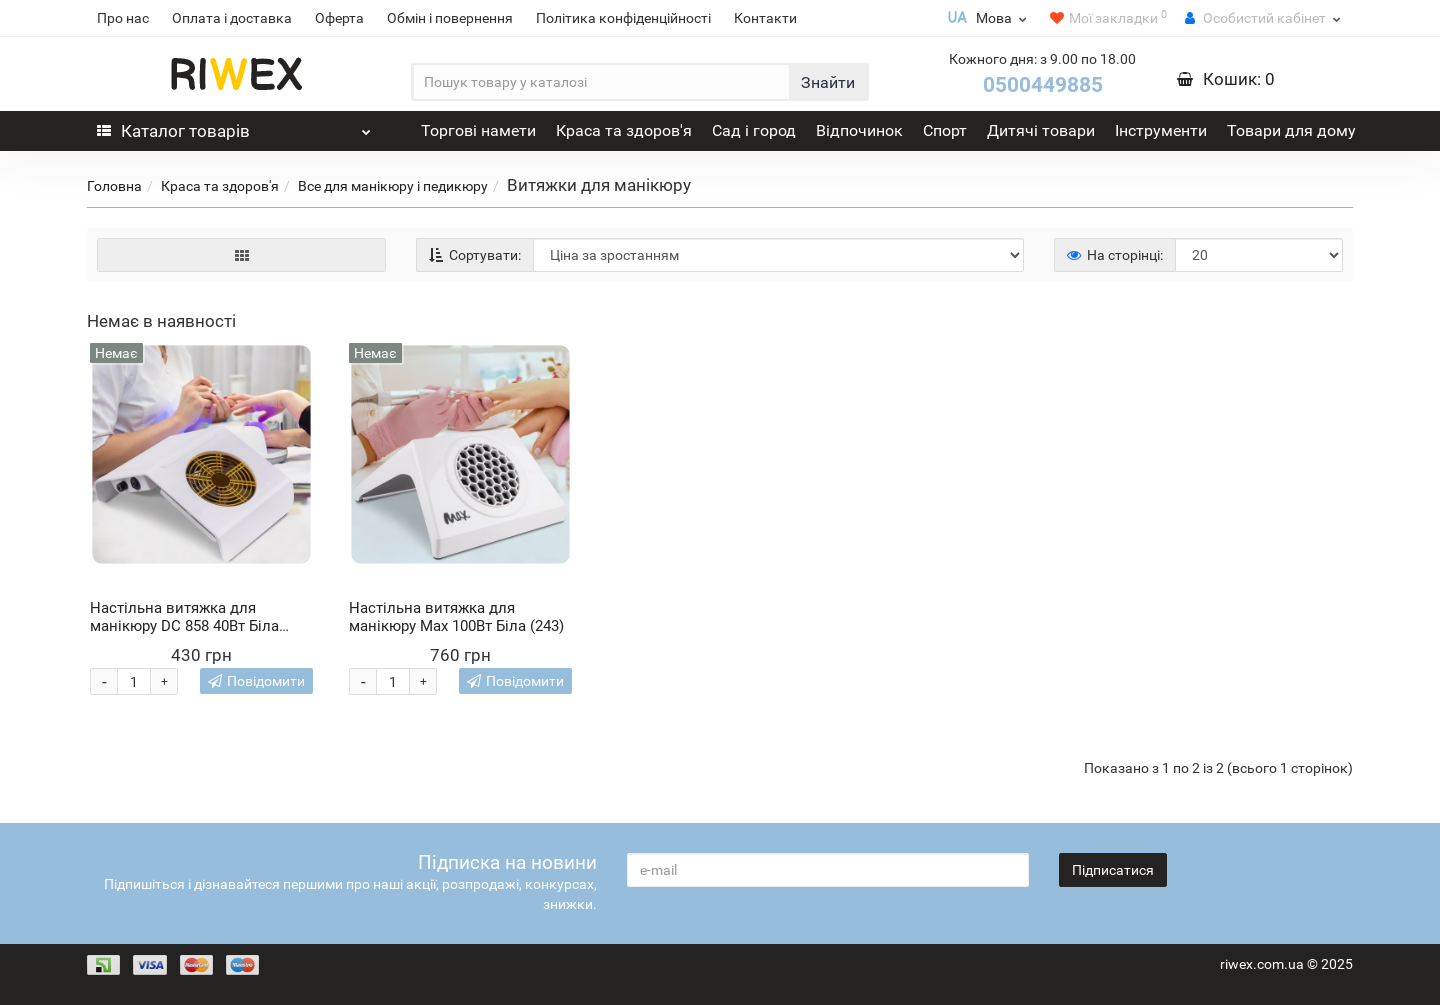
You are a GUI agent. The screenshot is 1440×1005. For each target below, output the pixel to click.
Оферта (339, 18)
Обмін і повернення (450, 18)
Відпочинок (859, 130)
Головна (114, 186)
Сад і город (754, 130)
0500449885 (1043, 85)
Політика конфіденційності (623, 18)
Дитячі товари (1041, 130)
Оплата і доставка (232, 18)
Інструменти (1161, 130)
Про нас (123, 18)
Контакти (765, 18)
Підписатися (1113, 870)
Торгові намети (478, 130)
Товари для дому (1291, 130)
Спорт (945, 130)
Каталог (234, 126)
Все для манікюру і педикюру (393, 186)
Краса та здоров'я (624, 130)
